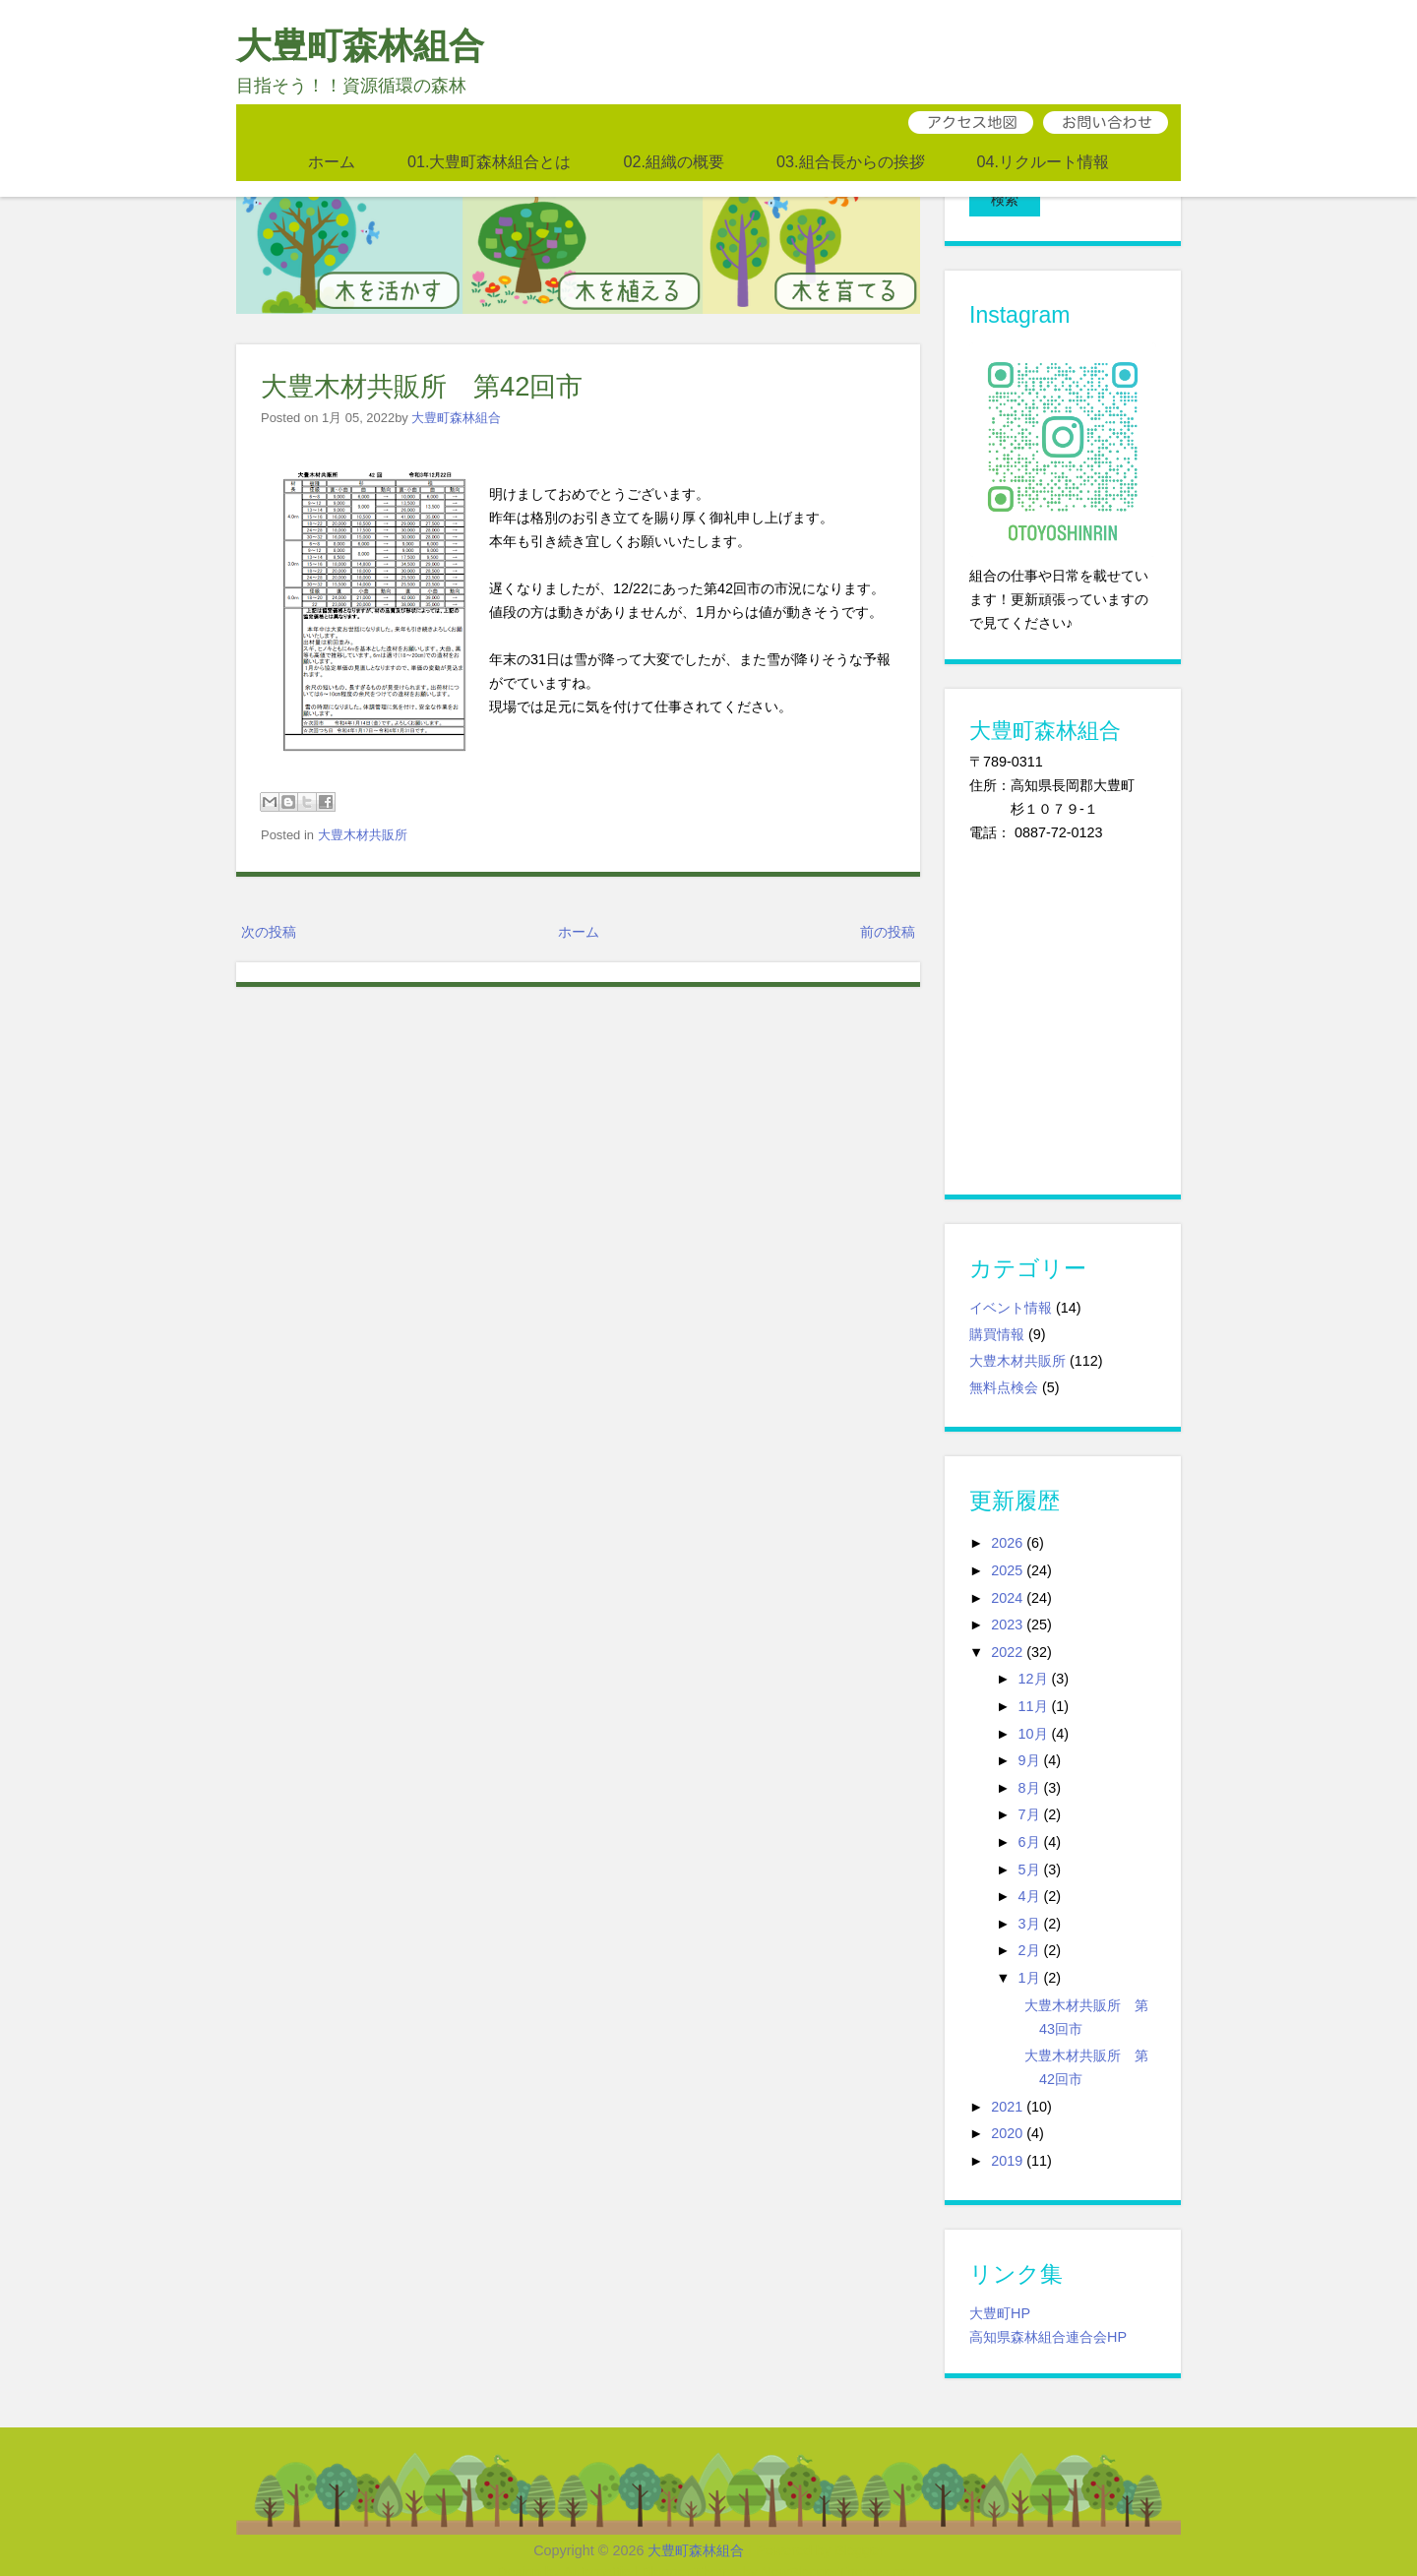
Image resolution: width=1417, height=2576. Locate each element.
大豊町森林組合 (360, 46)
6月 (1029, 1809)
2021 (1006, 2074)
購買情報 (996, 1302)
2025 (1006, 1538)
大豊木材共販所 (362, 835)
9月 (1029, 1729)
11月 (1033, 1674)
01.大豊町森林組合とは (489, 161)
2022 (1006, 1619)
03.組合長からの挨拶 (850, 161)
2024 (1006, 1565)
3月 (1029, 1891)
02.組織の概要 (673, 161)
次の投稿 (268, 932)
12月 (1033, 1647)
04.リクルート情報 (1043, 161)
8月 (1029, 1755)
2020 (1006, 2102)
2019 (1006, 2128)
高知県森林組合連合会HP (1048, 2304)
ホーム (331, 161)
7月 (1029, 1783)
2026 (1006, 1511)
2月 (1029, 1919)
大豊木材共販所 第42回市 (422, 386)
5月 (1029, 1837)
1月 (1029, 1945)
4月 (1029, 1863)
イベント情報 (1010, 1275)
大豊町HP (999, 2281)
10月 (1033, 1701)
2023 (1006, 1593)
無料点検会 (1003, 1355)
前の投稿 (887, 932)
